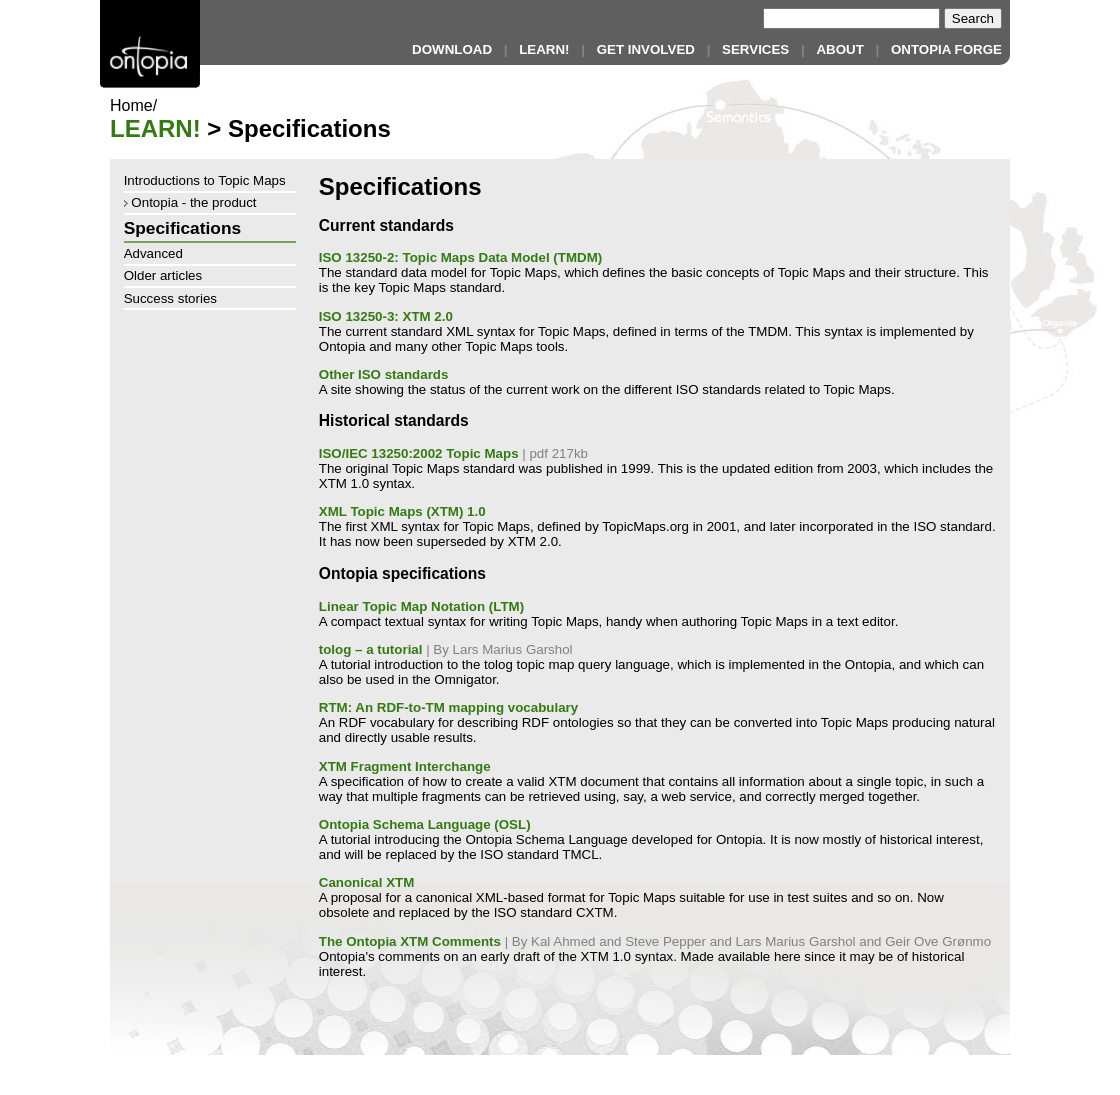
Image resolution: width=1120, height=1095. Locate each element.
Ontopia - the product (190, 202)
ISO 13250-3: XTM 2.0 (386, 316)
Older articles (163, 275)
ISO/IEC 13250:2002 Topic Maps (419, 453)
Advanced (153, 253)
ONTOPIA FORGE (946, 49)
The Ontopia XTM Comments (410, 941)
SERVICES (755, 49)
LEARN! (544, 49)
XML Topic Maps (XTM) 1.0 (402, 511)
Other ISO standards (384, 374)
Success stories (170, 298)
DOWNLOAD (452, 49)
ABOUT (839, 49)
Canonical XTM (367, 882)
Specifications (182, 228)
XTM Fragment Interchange (405, 766)
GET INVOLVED (646, 49)
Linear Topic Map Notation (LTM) (421, 606)
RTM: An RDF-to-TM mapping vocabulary (448, 707)
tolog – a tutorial (371, 649)
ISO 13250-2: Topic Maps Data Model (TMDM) (460, 257)
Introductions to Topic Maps (205, 180)
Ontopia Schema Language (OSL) (425, 824)
